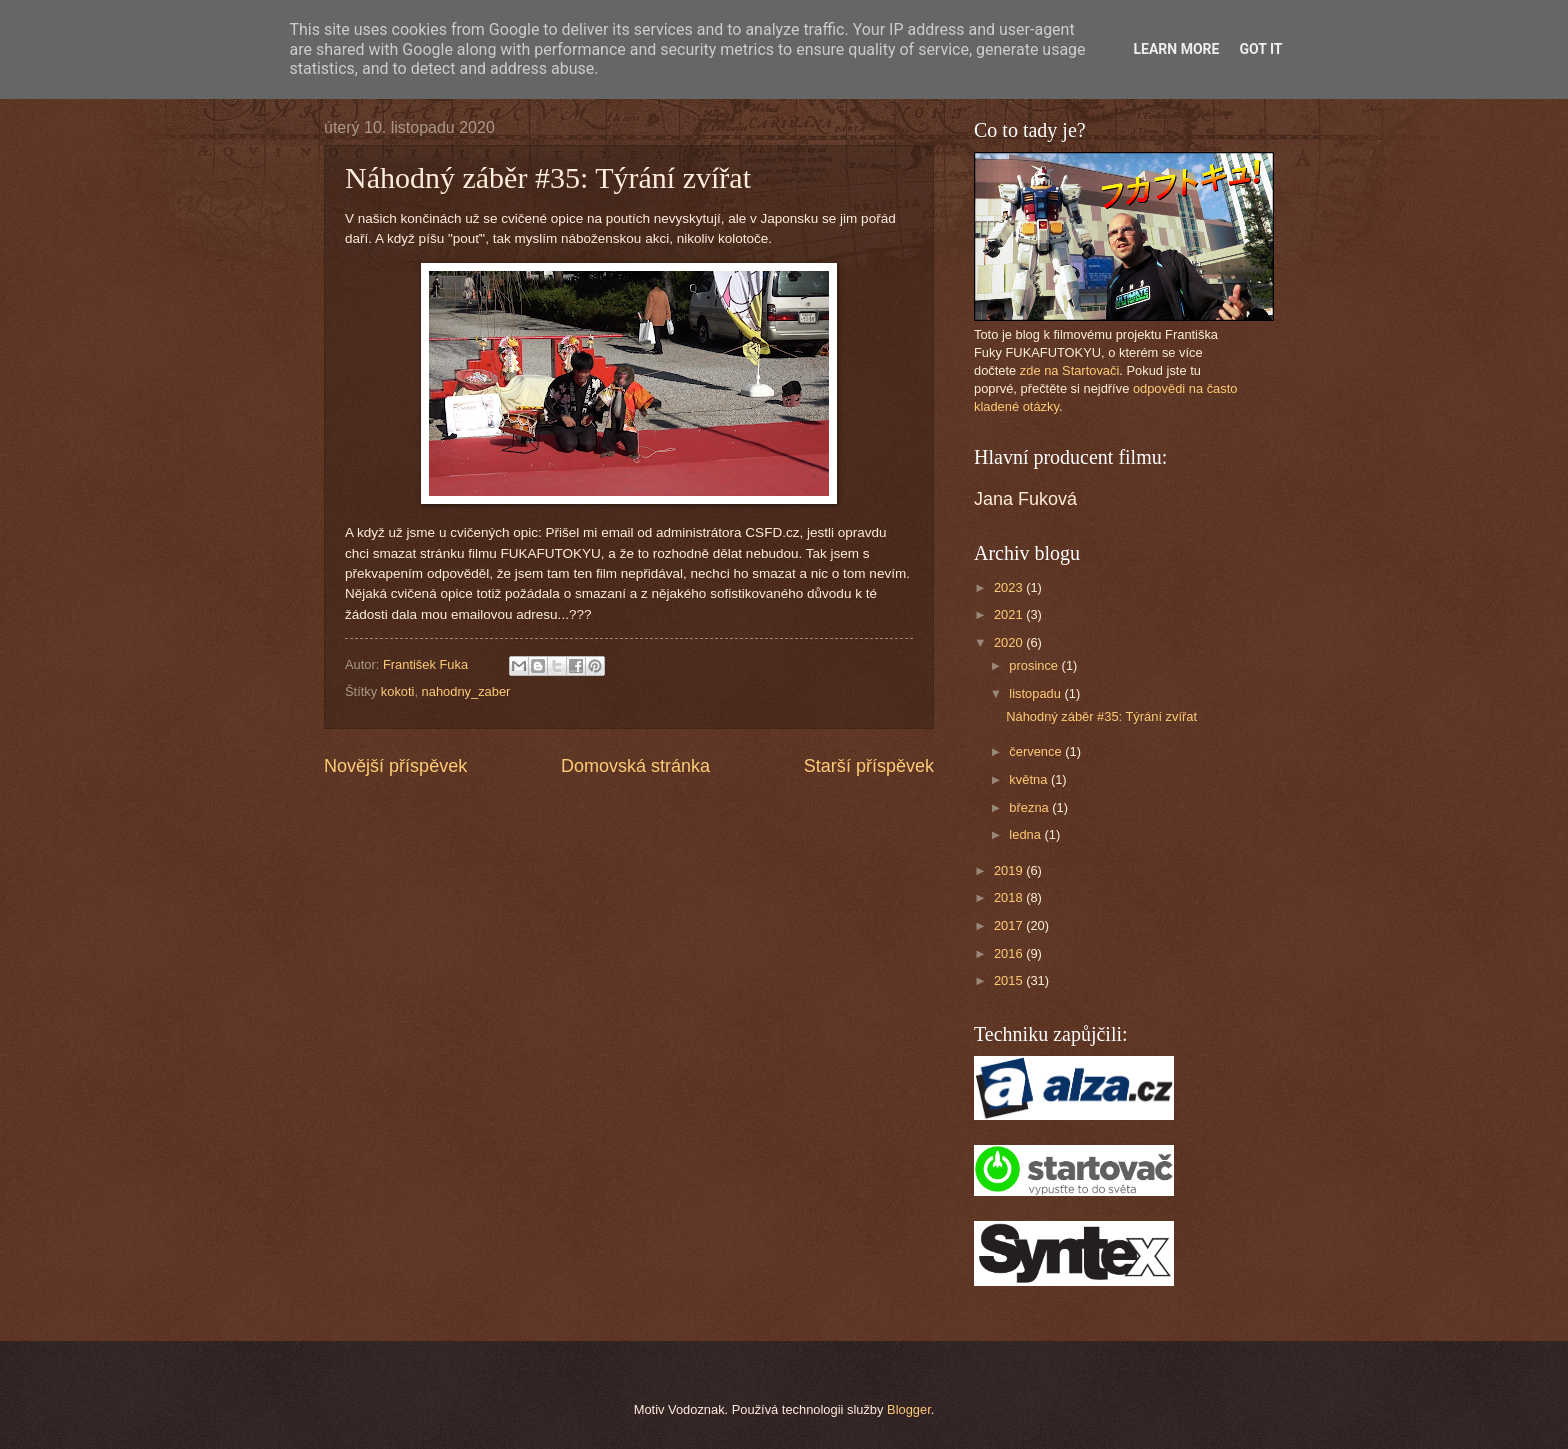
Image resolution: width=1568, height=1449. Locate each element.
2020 (1010, 642)
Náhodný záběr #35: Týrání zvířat (1101, 716)
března (1030, 807)
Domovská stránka (635, 766)
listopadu (1036, 693)
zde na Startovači (1069, 370)
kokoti (398, 691)
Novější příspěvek (395, 766)
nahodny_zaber (466, 691)
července (1037, 751)
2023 (1010, 587)
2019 (1010, 870)
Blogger (909, 1409)
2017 (1010, 925)
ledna (1026, 834)
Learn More (1176, 49)
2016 (1010, 953)
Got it (1260, 49)
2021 (1010, 614)
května (1030, 779)
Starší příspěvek (869, 766)
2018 (1010, 897)
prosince (1035, 665)
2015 (1010, 980)
